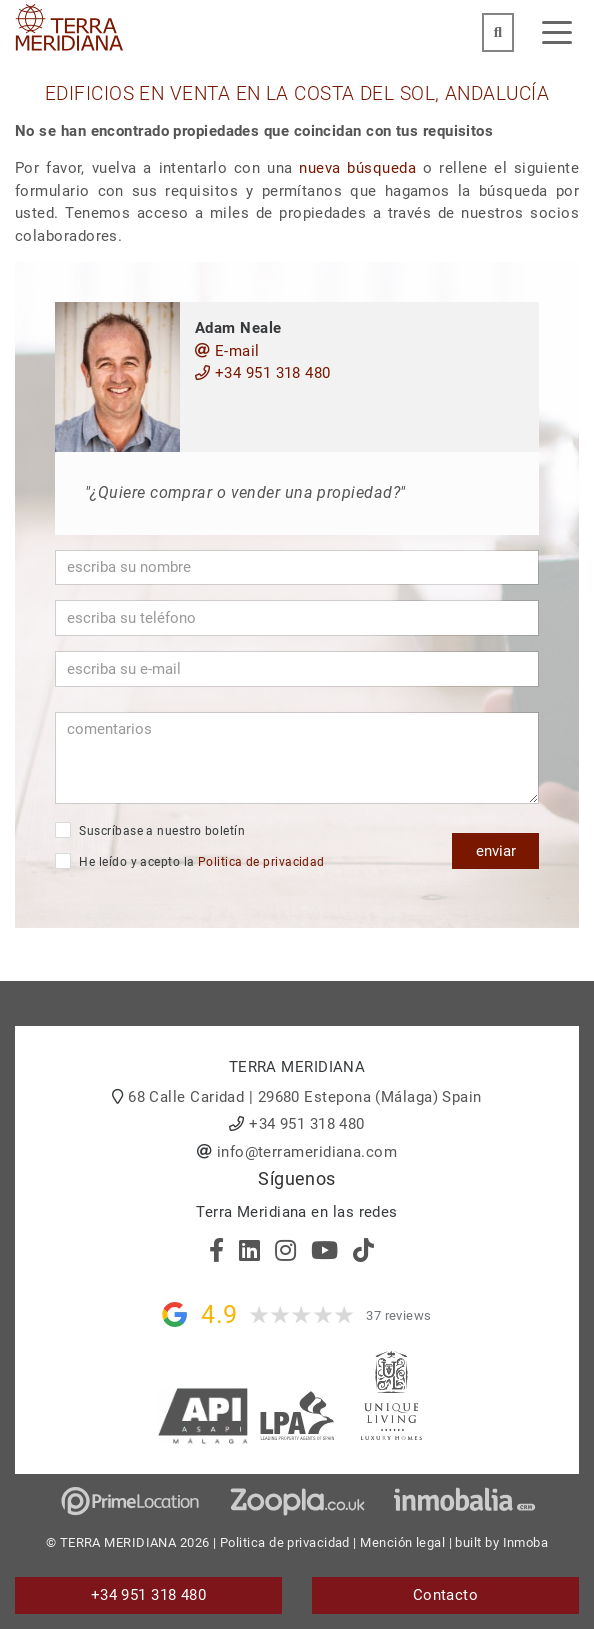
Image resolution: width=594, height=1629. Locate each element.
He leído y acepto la (190, 861)
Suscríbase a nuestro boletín (150, 830)
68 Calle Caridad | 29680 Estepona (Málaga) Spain (305, 1097)
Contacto (446, 1595)
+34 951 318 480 (263, 373)
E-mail (227, 351)
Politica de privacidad (261, 862)
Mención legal (402, 1542)
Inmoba (526, 1542)
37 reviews (399, 1315)
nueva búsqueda (357, 168)
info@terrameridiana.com (307, 1152)
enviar (496, 851)
